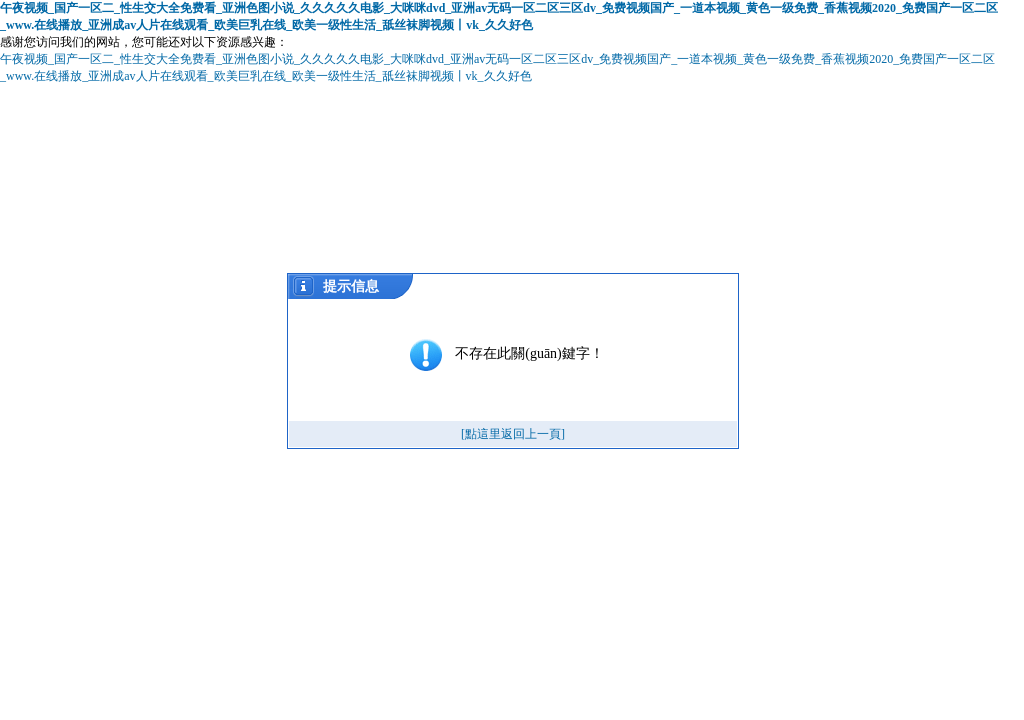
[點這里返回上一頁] (513, 434)
